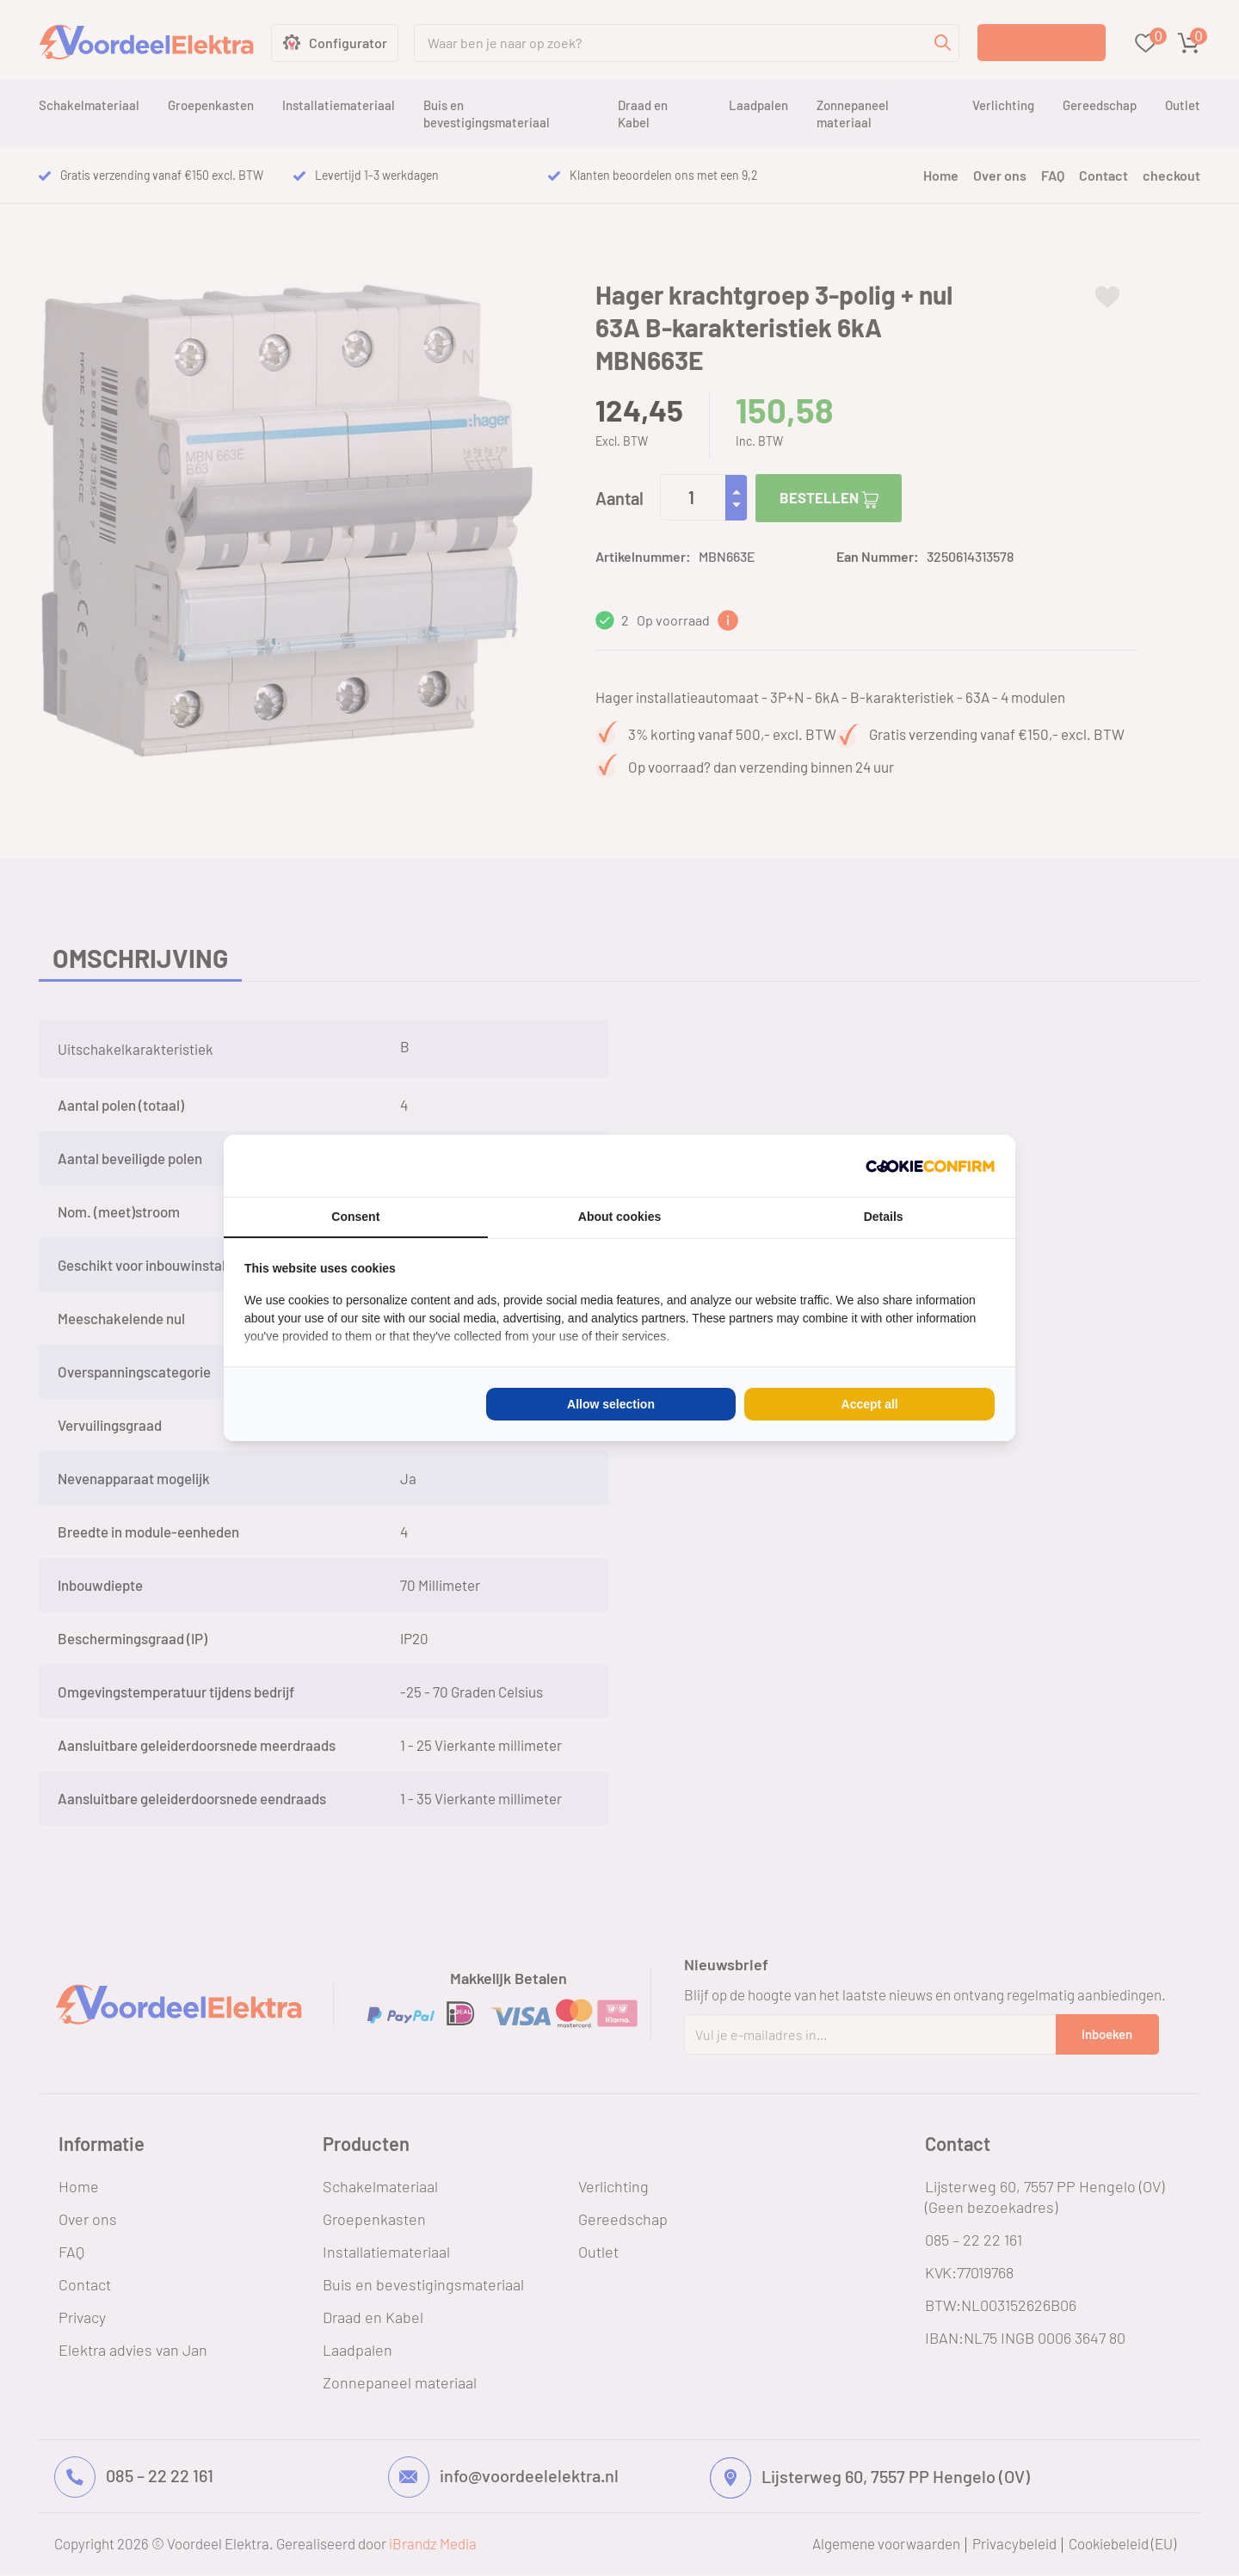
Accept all (869, 1404)
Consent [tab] (355, 1216)
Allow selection (611, 1404)
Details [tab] (883, 1216)
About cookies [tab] (619, 1216)
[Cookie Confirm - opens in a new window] (930, 1166)
